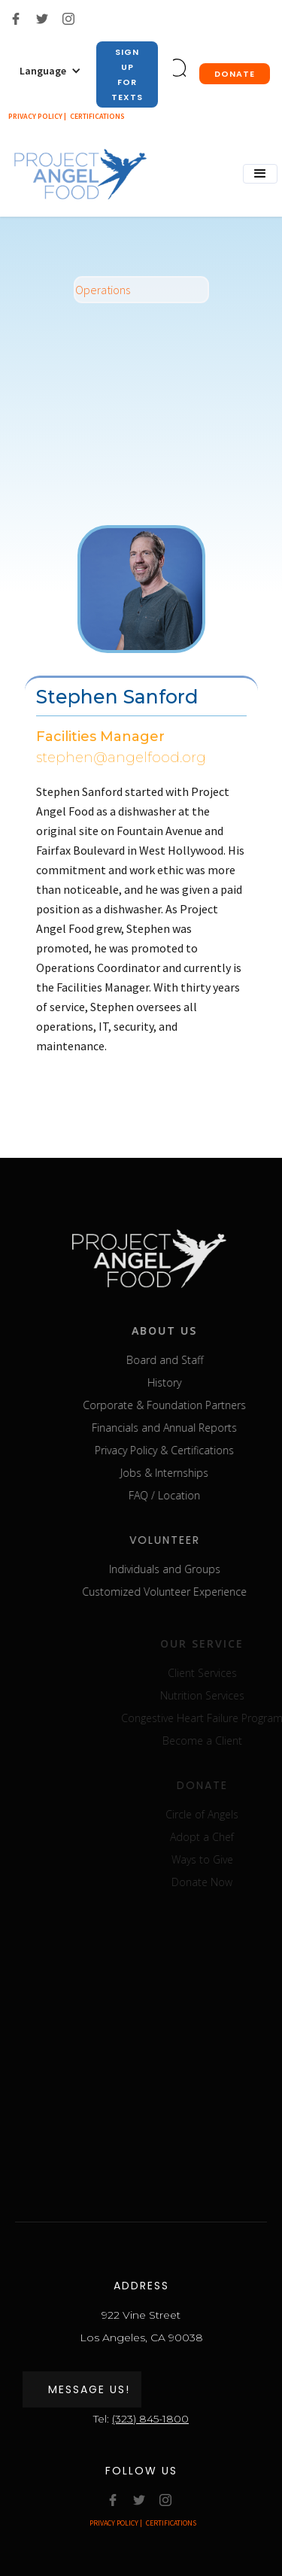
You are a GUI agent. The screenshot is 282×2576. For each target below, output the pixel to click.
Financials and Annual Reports (183, 1427)
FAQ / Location (183, 1495)
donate (234, 74)
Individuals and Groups (183, 1569)
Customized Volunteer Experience (183, 1591)
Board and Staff (183, 1360)
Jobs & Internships (183, 1473)
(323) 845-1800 (150, 2419)
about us (183, 1330)
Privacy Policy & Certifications (183, 1450)
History (183, 1382)
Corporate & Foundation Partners (183, 1405)
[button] (50, 70)
